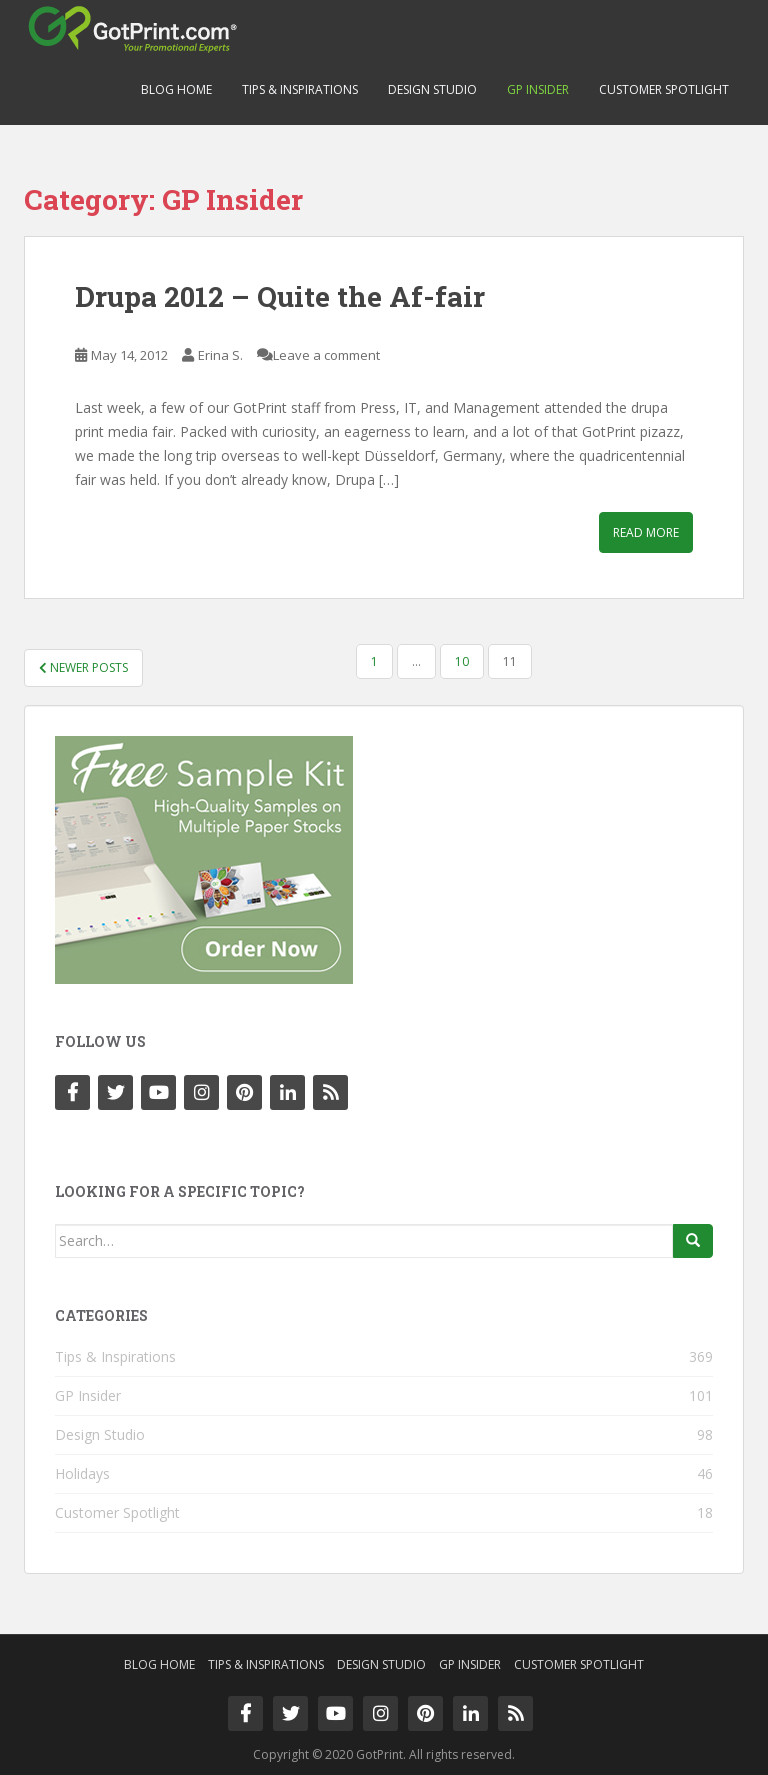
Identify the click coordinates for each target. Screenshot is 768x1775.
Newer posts (83, 667)
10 (462, 661)
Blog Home (176, 89)
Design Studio (432, 89)
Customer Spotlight (664, 89)
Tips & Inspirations (300, 89)
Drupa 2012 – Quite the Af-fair (280, 296)
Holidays (82, 1473)
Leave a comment (326, 355)
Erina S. (220, 355)
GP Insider (538, 89)
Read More (646, 532)
